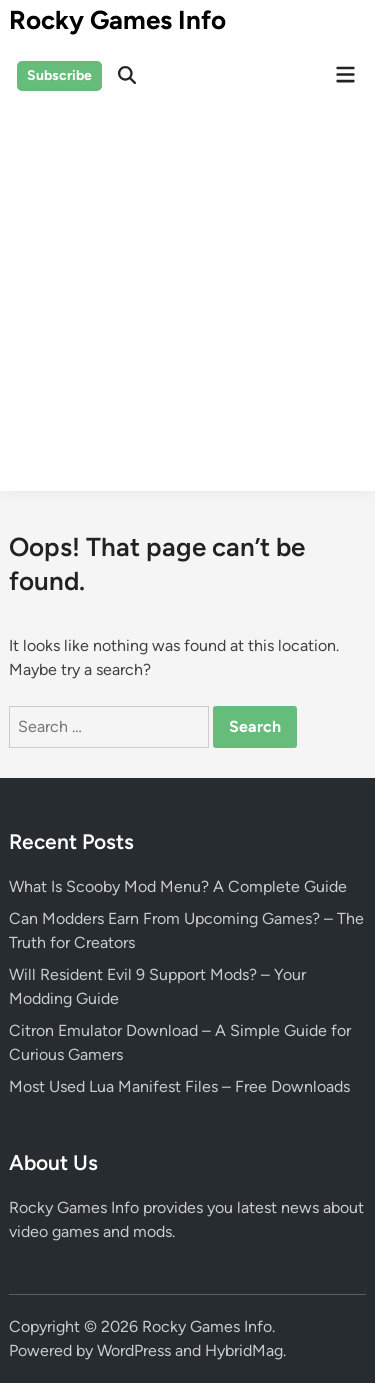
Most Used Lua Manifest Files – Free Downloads (179, 1086)
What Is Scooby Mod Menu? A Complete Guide (178, 886)
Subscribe (59, 75)
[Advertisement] (187, 303)
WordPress (134, 1350)
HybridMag (244, 1350)
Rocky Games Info (117, 20)
